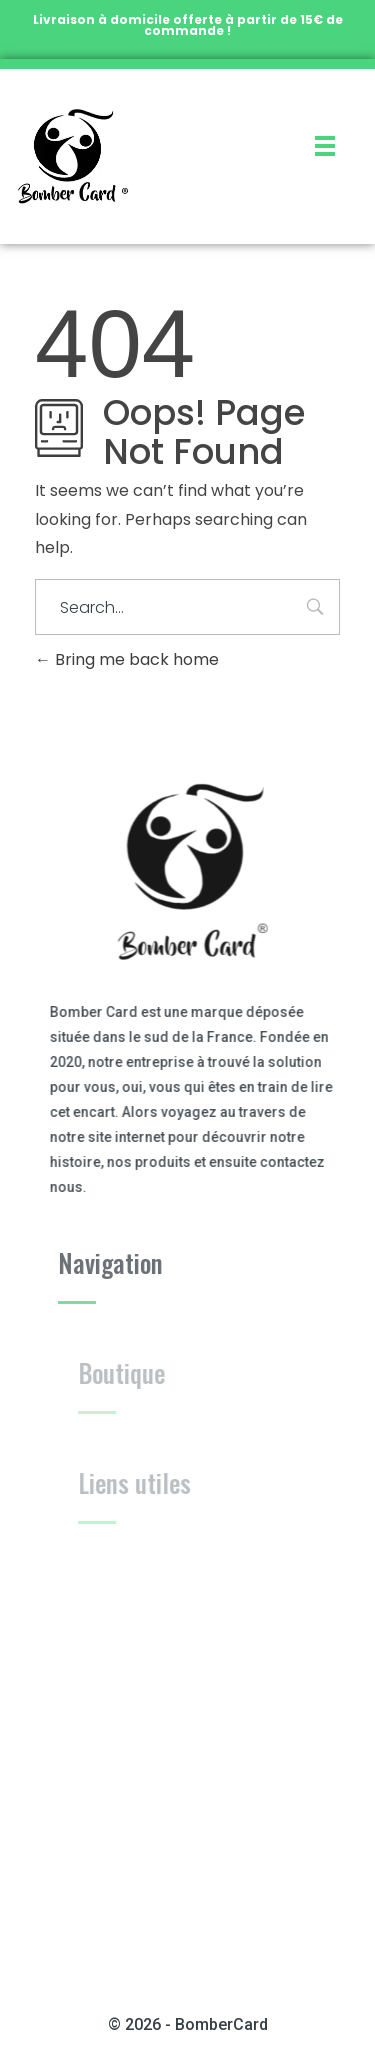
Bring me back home (127, 659)
